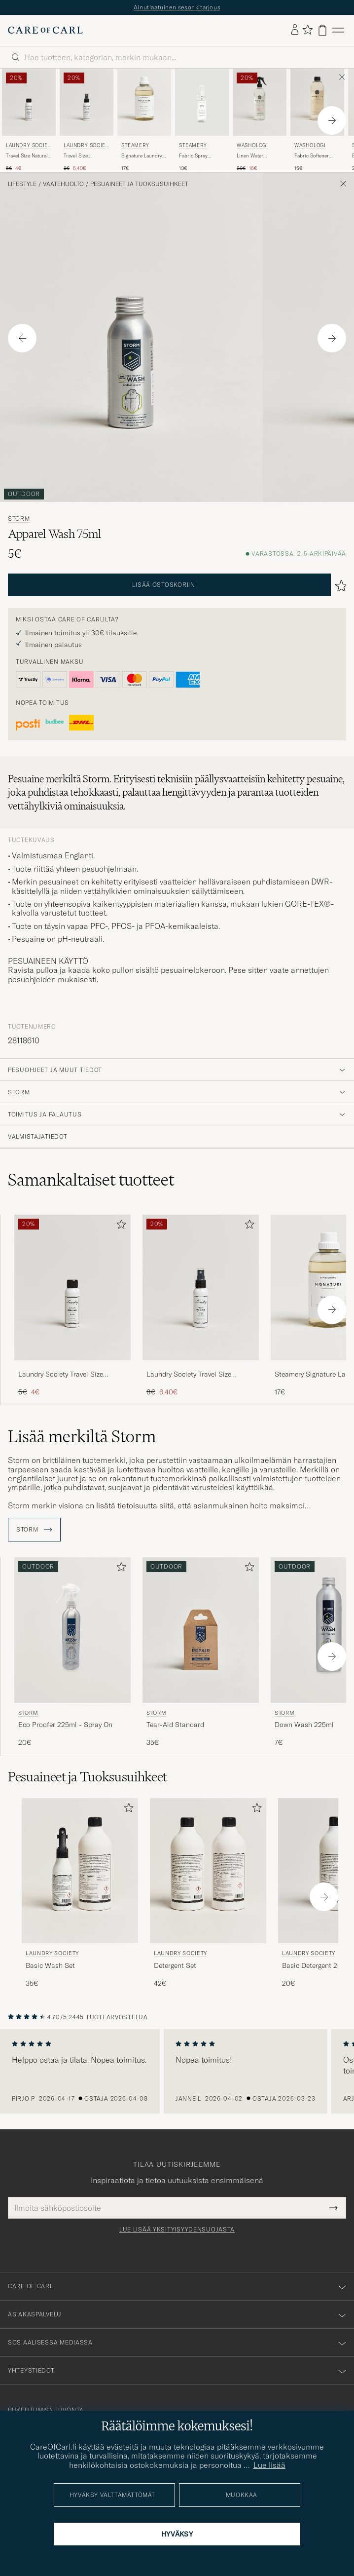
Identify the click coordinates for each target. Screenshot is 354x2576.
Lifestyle (22, 184)
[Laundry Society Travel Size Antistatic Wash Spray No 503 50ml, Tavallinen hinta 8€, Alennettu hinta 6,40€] (86, 120)
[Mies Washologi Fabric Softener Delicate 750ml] (317, 102)
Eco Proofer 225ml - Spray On (65, 1724)
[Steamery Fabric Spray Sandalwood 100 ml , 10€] (202, 120)
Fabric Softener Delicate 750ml (311, 156)
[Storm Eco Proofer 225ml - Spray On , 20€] (72, 1652)
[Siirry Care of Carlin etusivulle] (45, 30)
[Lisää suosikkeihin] (119, 1226)
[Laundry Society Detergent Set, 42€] (208, 1893)
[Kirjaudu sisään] (294, 30)
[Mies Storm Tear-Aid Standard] (200, 1630)
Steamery (135, 145)
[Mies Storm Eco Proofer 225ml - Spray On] (72, 1630)
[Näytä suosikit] (307, 30)
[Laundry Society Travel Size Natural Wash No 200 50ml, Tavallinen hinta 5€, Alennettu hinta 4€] (29, 120)
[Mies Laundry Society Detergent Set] (208, 1871)
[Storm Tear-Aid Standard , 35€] (201, 1652)
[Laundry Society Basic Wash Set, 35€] (80, 1893)
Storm (19, 518)
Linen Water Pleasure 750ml (254, 156)
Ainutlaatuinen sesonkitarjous (177, 7)
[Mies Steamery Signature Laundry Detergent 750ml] (144, 102)
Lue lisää (269, 2465)
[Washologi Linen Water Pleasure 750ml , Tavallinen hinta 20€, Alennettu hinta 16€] (259, 120)
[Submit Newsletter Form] (333, 2207)
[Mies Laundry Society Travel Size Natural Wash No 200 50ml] (29, 102)
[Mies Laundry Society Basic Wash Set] (80, 1871)
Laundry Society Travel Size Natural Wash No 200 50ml (62, 1375)
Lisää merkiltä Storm (82, 1436)
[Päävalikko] (338, 30)
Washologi (252, 145)
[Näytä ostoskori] (322, 30)
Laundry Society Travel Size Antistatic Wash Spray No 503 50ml (194, 1375)
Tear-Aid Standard (175, 1724)
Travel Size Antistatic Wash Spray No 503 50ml (85, 156)
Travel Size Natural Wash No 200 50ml (27, 156)
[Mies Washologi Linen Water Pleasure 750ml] (259, 102)
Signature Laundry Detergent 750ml (141, 156)
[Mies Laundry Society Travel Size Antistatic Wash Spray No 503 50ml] (86, 102)
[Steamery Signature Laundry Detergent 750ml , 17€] (144, 120)
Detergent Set (175, 1965)
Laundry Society (28, 146)
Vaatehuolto (63, 184)
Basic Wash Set (50, 1965)
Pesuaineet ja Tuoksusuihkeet (139, 184)
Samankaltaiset (91, 1179)
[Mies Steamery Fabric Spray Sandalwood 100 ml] (202, 102)
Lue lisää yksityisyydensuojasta (177, 2229)
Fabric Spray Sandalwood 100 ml (201, 156)
